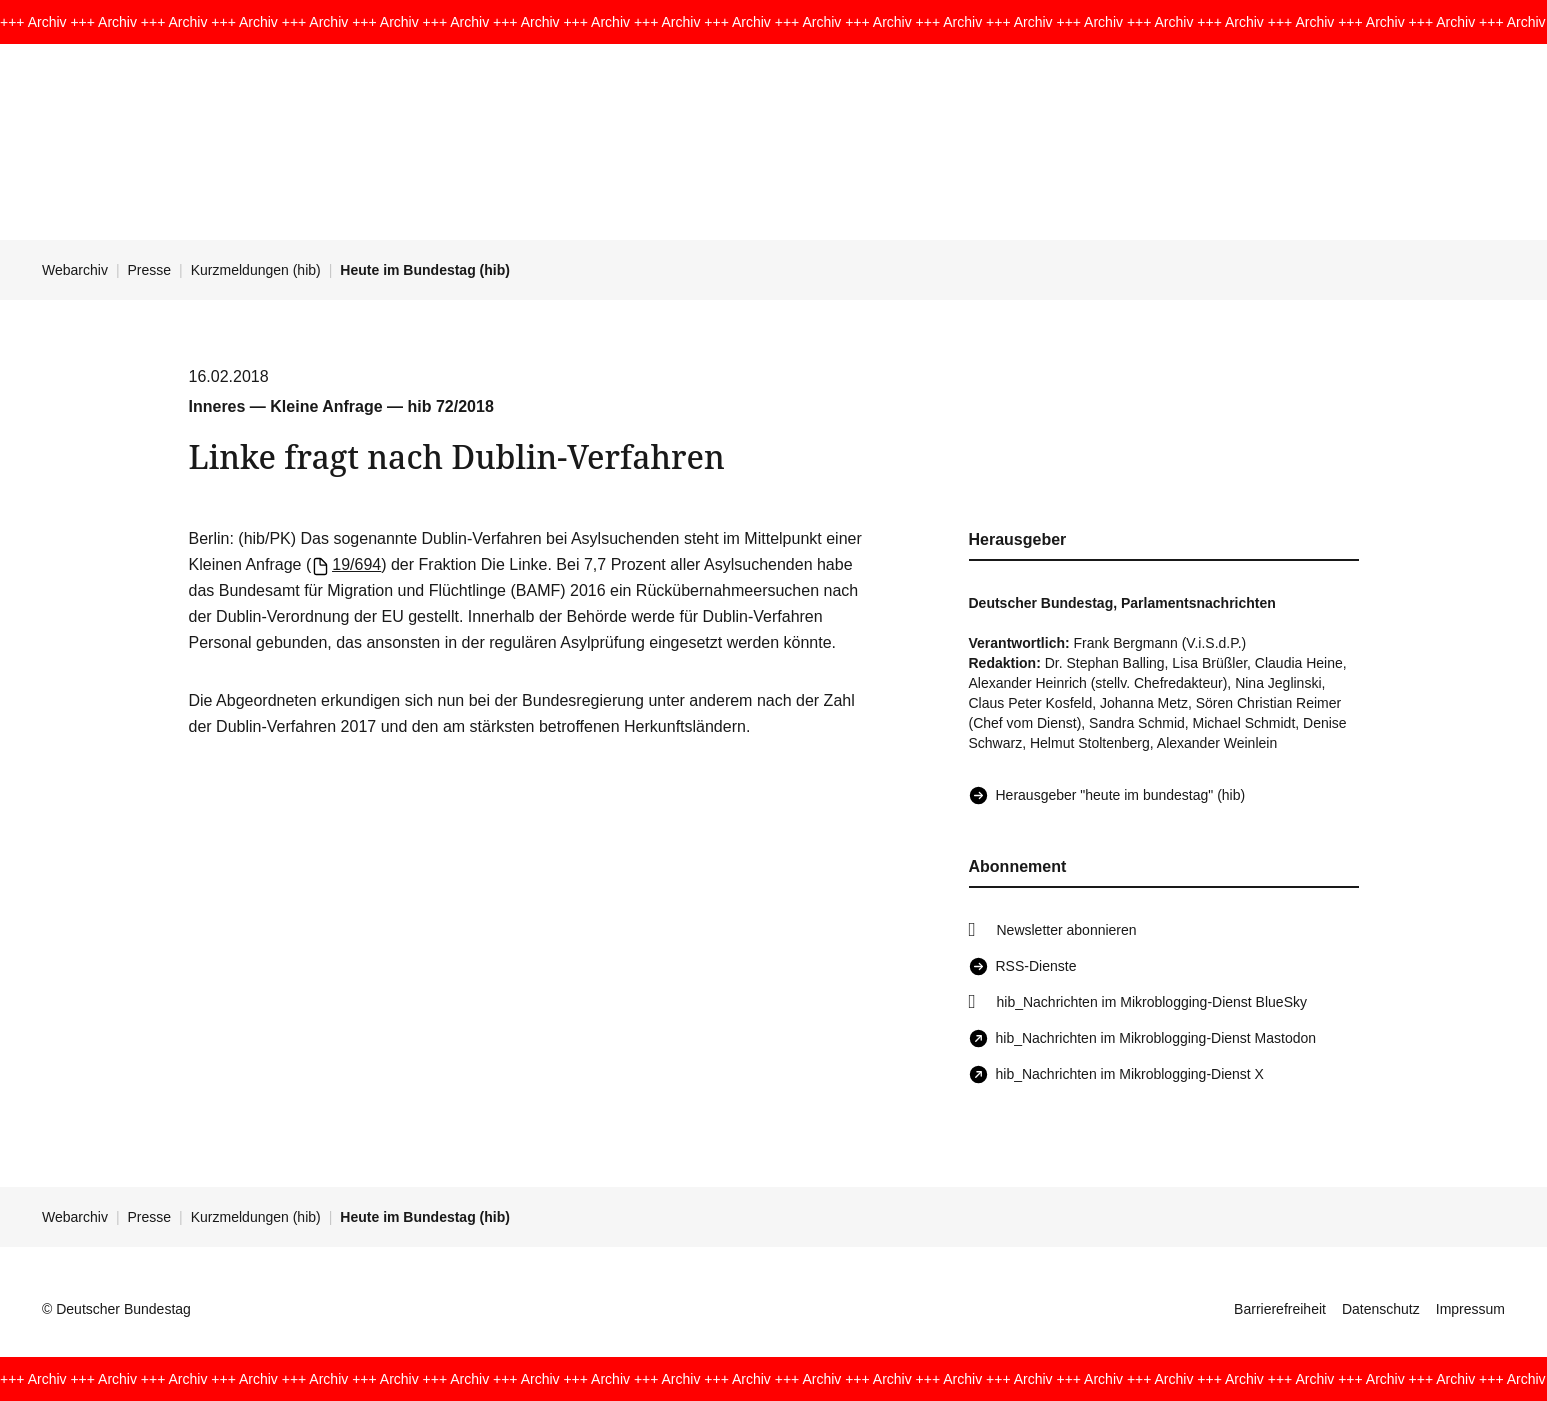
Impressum (1470, 1309)
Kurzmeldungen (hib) (256, 270)
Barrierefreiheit (1280, 1309)
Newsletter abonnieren (1067, 930)
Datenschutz (1381, 1309)
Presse (150, 270)
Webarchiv (75, 270)
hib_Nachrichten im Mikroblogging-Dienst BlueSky (1152, 1002)
